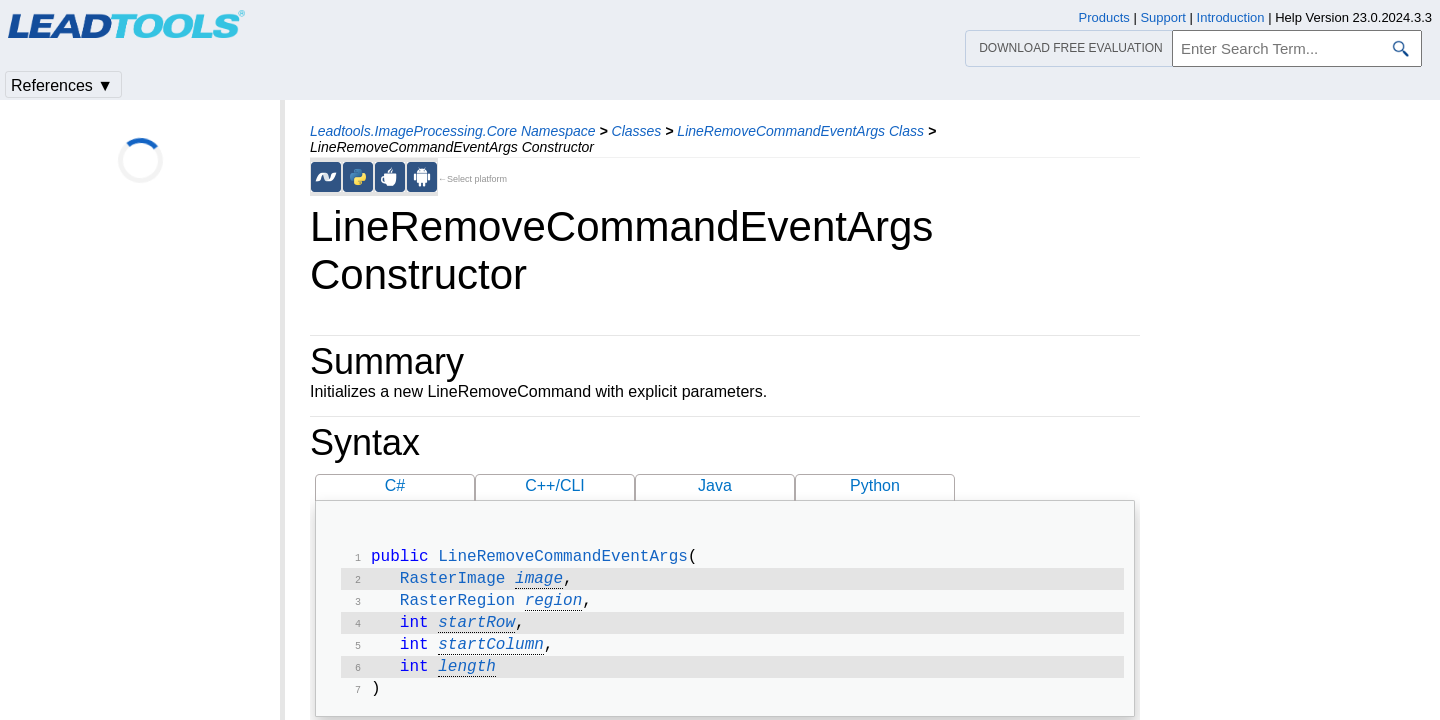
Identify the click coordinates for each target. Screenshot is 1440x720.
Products (1104, 17)
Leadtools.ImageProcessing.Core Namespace (453, 131)
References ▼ (62, 85)
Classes (637, 131)
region (554, 607)
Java (715, 485)
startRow (476, 631)
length (467, 679)
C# (395, 485)
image (539, 583)
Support (1163, 17)
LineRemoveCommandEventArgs (563, 559)
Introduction (1231, 17)
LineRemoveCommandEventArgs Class (800, 131)
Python (875, 485)
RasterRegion (457, 607)
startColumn (491, 655)
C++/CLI (555, 485)
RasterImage (453, 583)
